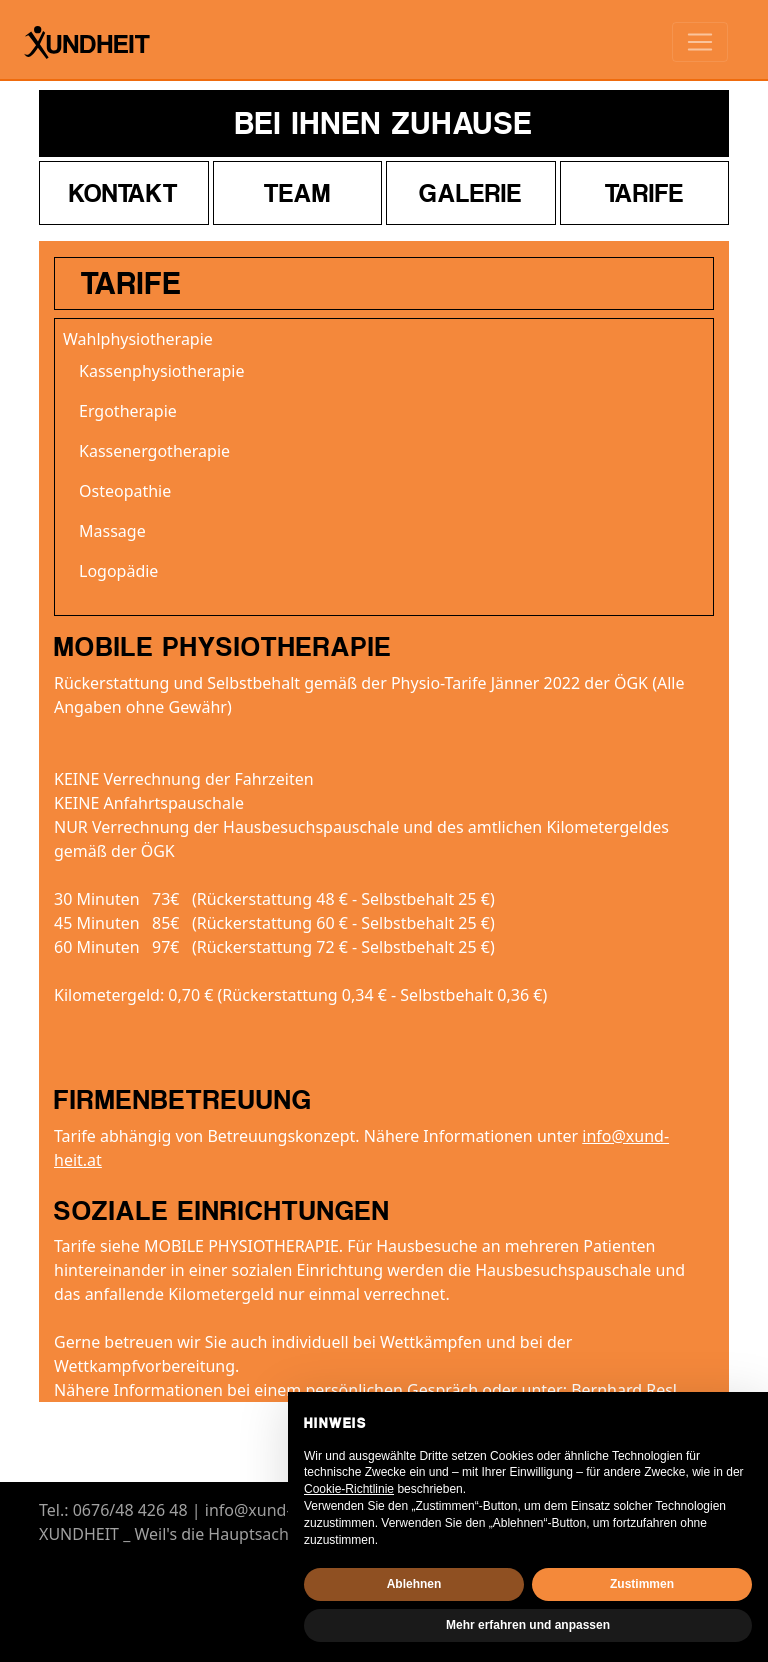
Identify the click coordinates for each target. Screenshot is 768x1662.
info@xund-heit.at (272, 1510)
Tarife (644, 193)
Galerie (470, 193)
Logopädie (118, 571)
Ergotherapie (128, 411)
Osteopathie (125, 491)
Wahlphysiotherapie (138, 339)
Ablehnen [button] (414, 1584)
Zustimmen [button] (642, 1584)
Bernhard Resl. (626, 1390)
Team (297, 193)
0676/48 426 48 (130, 1510)
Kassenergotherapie (154, 451)
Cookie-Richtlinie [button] (349, 1489)
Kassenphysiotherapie (161, 371)
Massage (112, 531)
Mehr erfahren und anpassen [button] (528, 1625)
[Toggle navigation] (700, 42)
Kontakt (123, 193)
